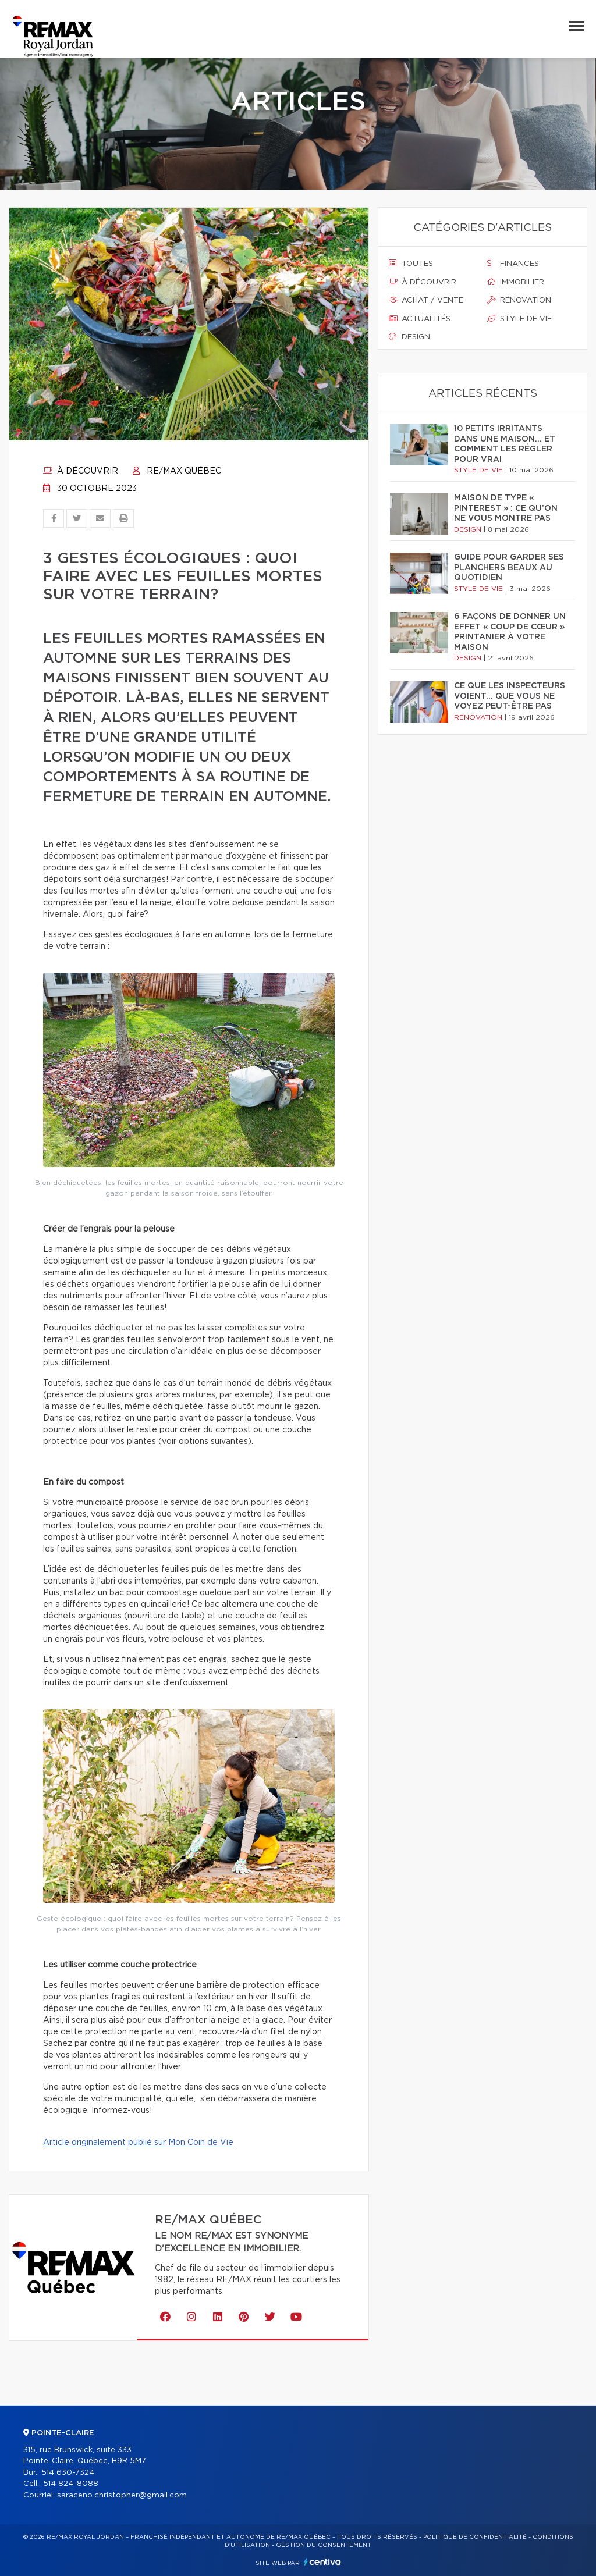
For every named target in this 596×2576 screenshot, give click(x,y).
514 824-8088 (70, 2484)
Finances (513, 263)
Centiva (322, 2562)
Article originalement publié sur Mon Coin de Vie (138, 2143)
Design (409, 337)
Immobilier (515, 282)
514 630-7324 (67, 2473)
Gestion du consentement (323, 2545)
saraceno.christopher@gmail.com (122, 2495)
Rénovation (519, 300)
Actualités (419, 319)
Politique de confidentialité (475, 2537)
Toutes (411, 263)
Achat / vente (426, 300)
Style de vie (519, 319)
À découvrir (80, 471)
